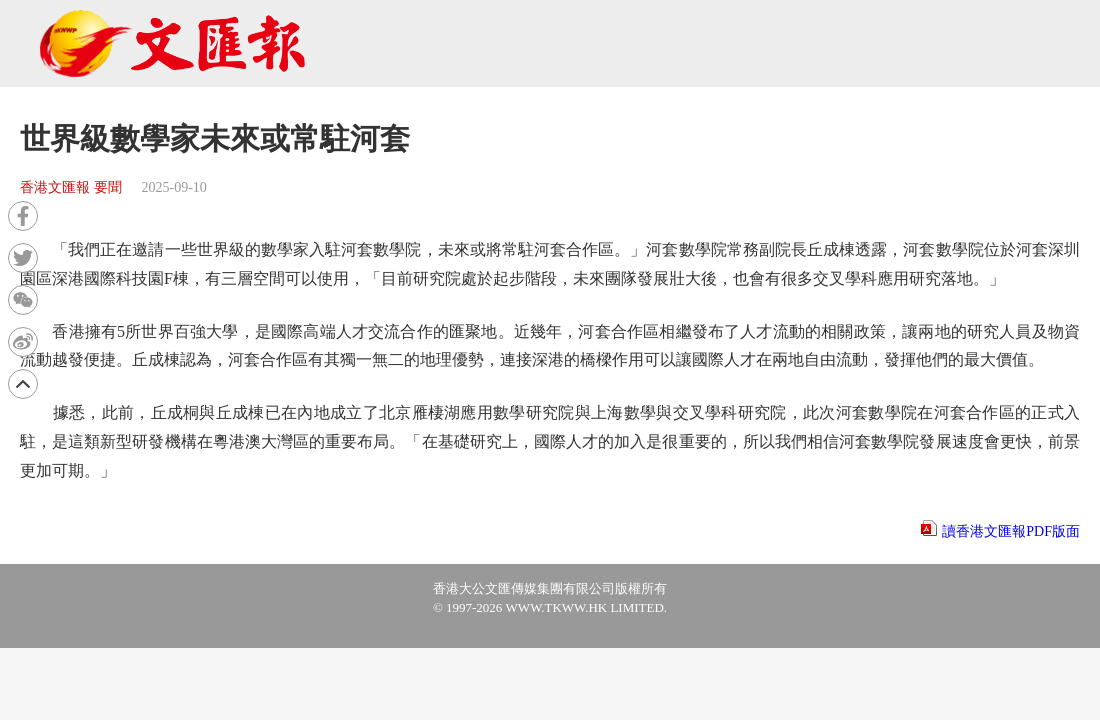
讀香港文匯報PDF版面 (1011, 531)
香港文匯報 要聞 (71, 187)
